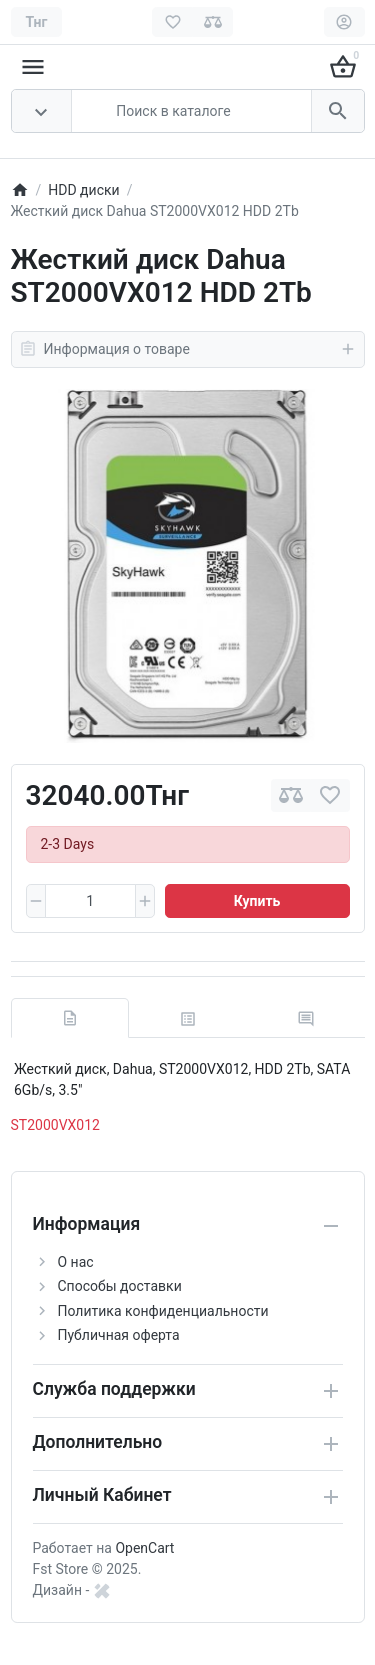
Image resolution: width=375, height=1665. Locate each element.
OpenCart (144, 1548)
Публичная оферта (119, 1335)
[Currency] (37, 22)
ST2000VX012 (55, 1125)
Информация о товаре (188, 349)
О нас (76, 1262)
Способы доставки (120, 1286)
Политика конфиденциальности (163, 1311)
